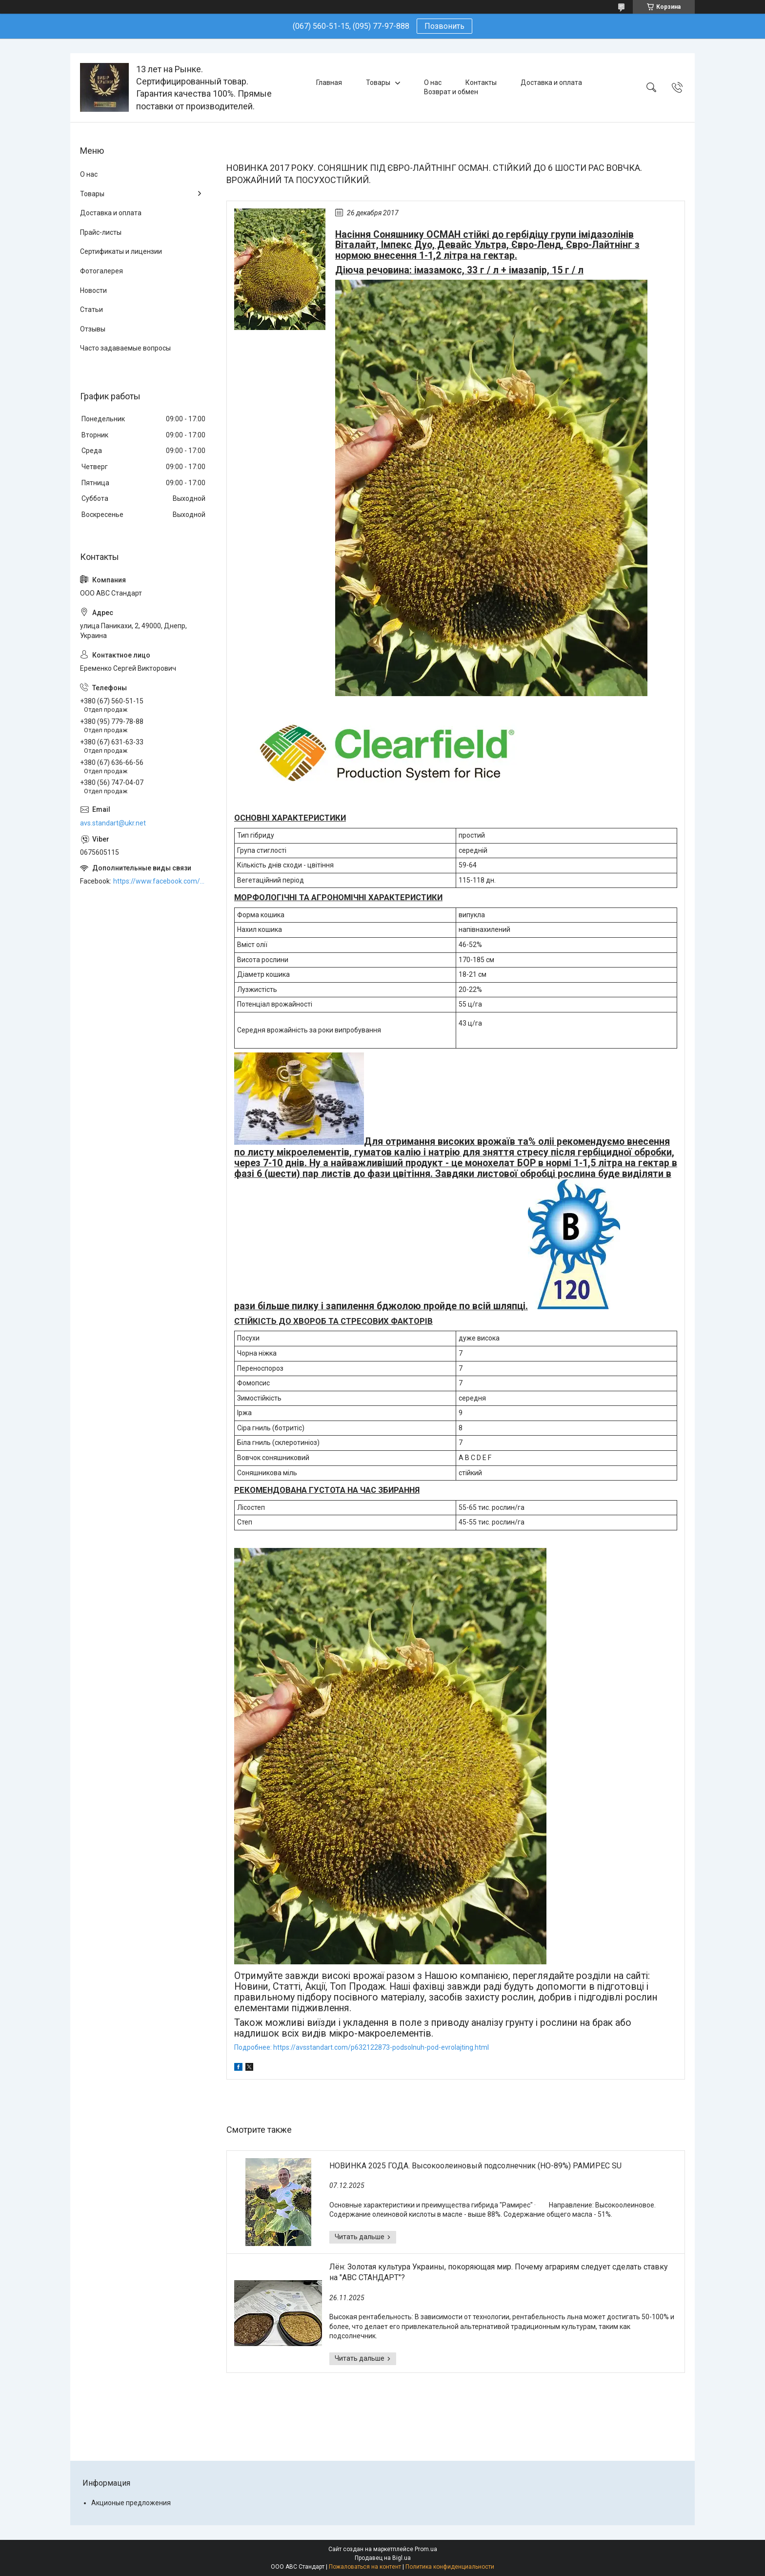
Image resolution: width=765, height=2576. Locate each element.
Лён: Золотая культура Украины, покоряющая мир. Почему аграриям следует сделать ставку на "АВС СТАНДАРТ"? (498, 2272)
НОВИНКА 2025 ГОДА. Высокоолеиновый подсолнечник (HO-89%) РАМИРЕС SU (475, 2165)
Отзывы (92, 329)
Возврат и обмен (451, 92)
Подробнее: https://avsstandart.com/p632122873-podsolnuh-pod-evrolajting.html (361, 2047)
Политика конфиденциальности (449, 2566)
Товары (378, 82)
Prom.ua (426, 2549)
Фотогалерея (101, 271)
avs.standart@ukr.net (113, 823)
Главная (329, 82)
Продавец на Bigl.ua (383, 2558)
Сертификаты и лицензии (121, 251)
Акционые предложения (131, 2503)
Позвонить (444, 26)
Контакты (481, 82)
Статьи (91, 309)
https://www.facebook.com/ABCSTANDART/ (160, 881)
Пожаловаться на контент (365, 2566)
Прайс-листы (100, 232)
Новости (93, 290)
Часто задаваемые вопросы (125, 348)
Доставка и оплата (551, 82)
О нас (433, 82)
